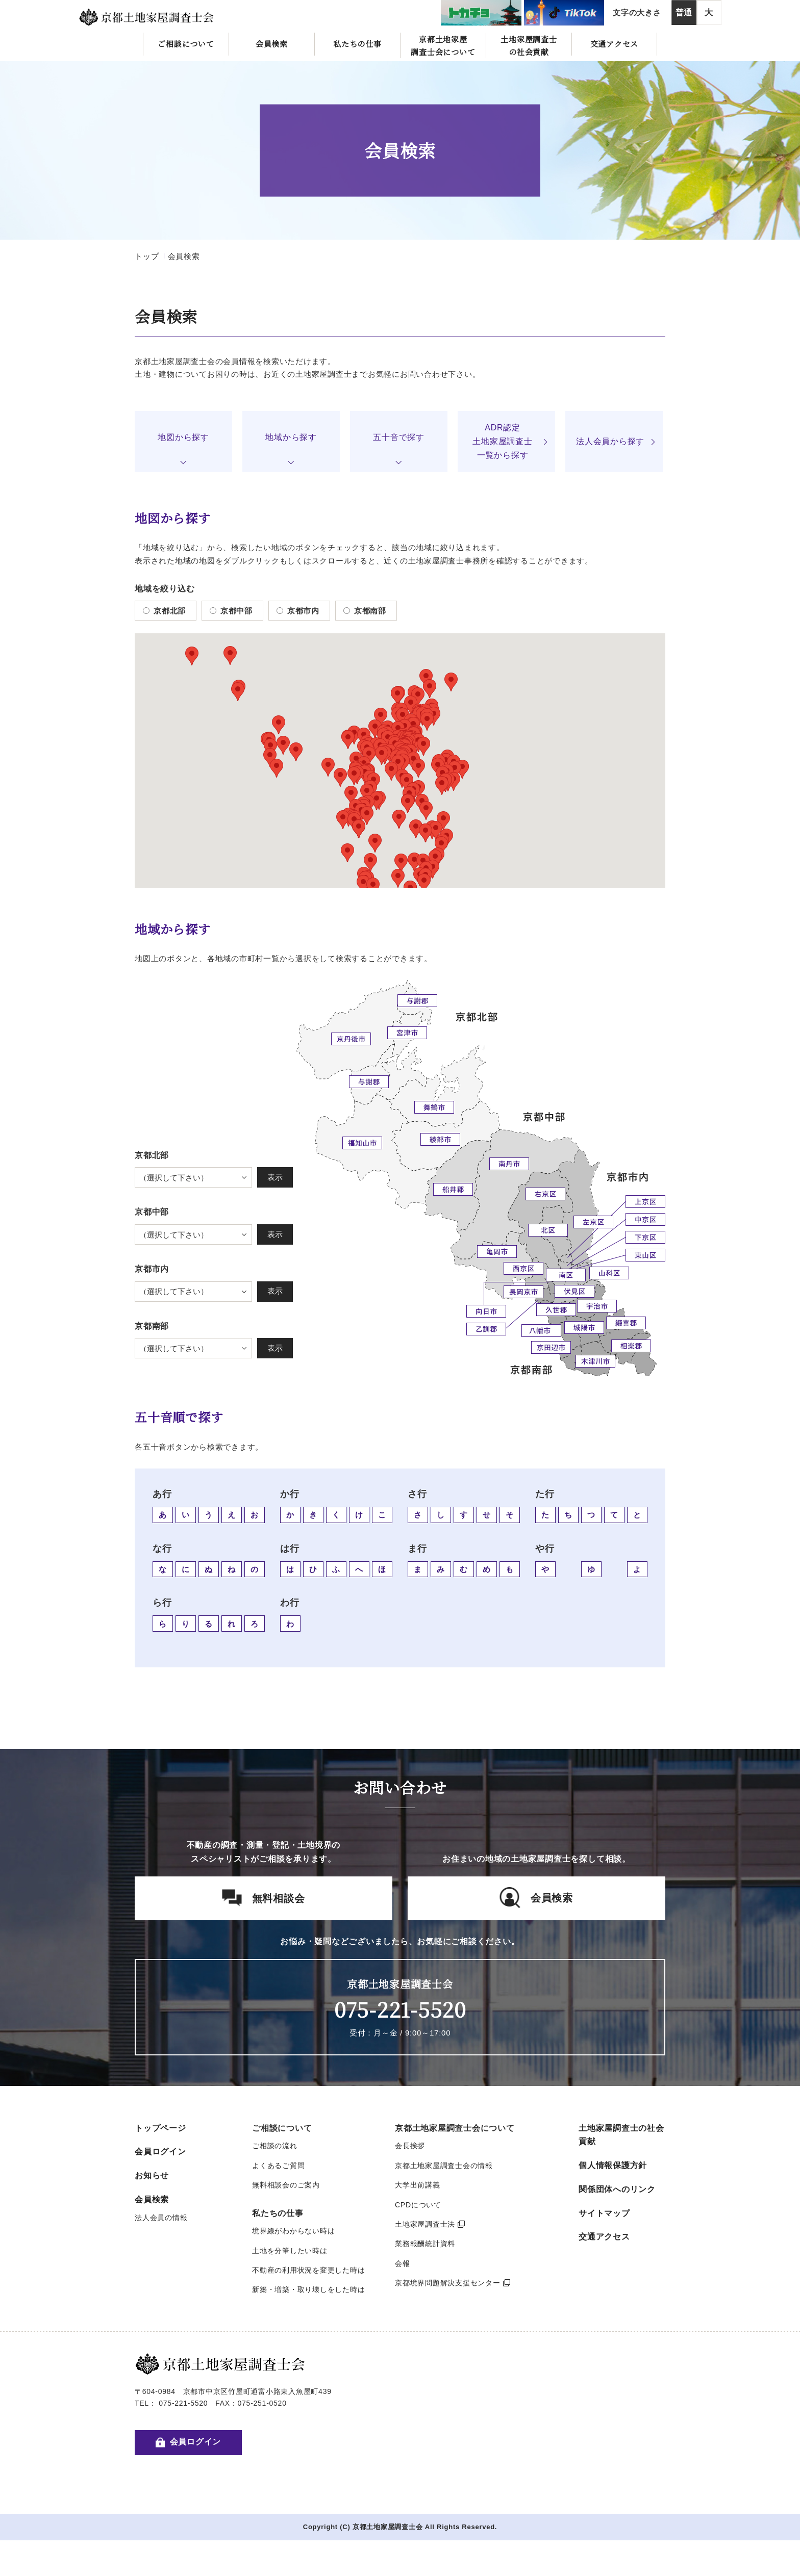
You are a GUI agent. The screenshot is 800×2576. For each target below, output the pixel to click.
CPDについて (418, 2205)
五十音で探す (398, 437)
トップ (147, 256)
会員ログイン (160, 2151)
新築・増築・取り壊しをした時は (308, 2289)
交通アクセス (614, 43)
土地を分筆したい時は (290, 2251)
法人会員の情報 (161, 2217)
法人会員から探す (610, 441)
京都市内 (298, 610)
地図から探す (183, 437)
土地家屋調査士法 (430, 2224)
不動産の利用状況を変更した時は (308, 2270)
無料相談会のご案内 (286, 2185)
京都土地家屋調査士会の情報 (444, 2165)
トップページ (160, 2128)
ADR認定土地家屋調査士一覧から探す (502, 441)
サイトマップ (604, 2213)
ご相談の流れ (274, 2146)
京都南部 (364, 610)
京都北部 (164, 610)
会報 (402, 2263)
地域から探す (291, 437)
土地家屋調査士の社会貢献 (529, 45)
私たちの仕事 (357, 43)
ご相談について (186, 43)
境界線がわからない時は (293, 2231)
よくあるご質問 (278, 2165)
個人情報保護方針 (613, 2165)
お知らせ (152, 2175)
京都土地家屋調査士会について (443, 45)
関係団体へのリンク (617, 2189)
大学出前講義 (417, 2185)
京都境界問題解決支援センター (452, 2283)
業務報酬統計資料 (425, 2243)
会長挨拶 (410, 2146)
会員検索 (272, 43)
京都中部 (231, 610)
